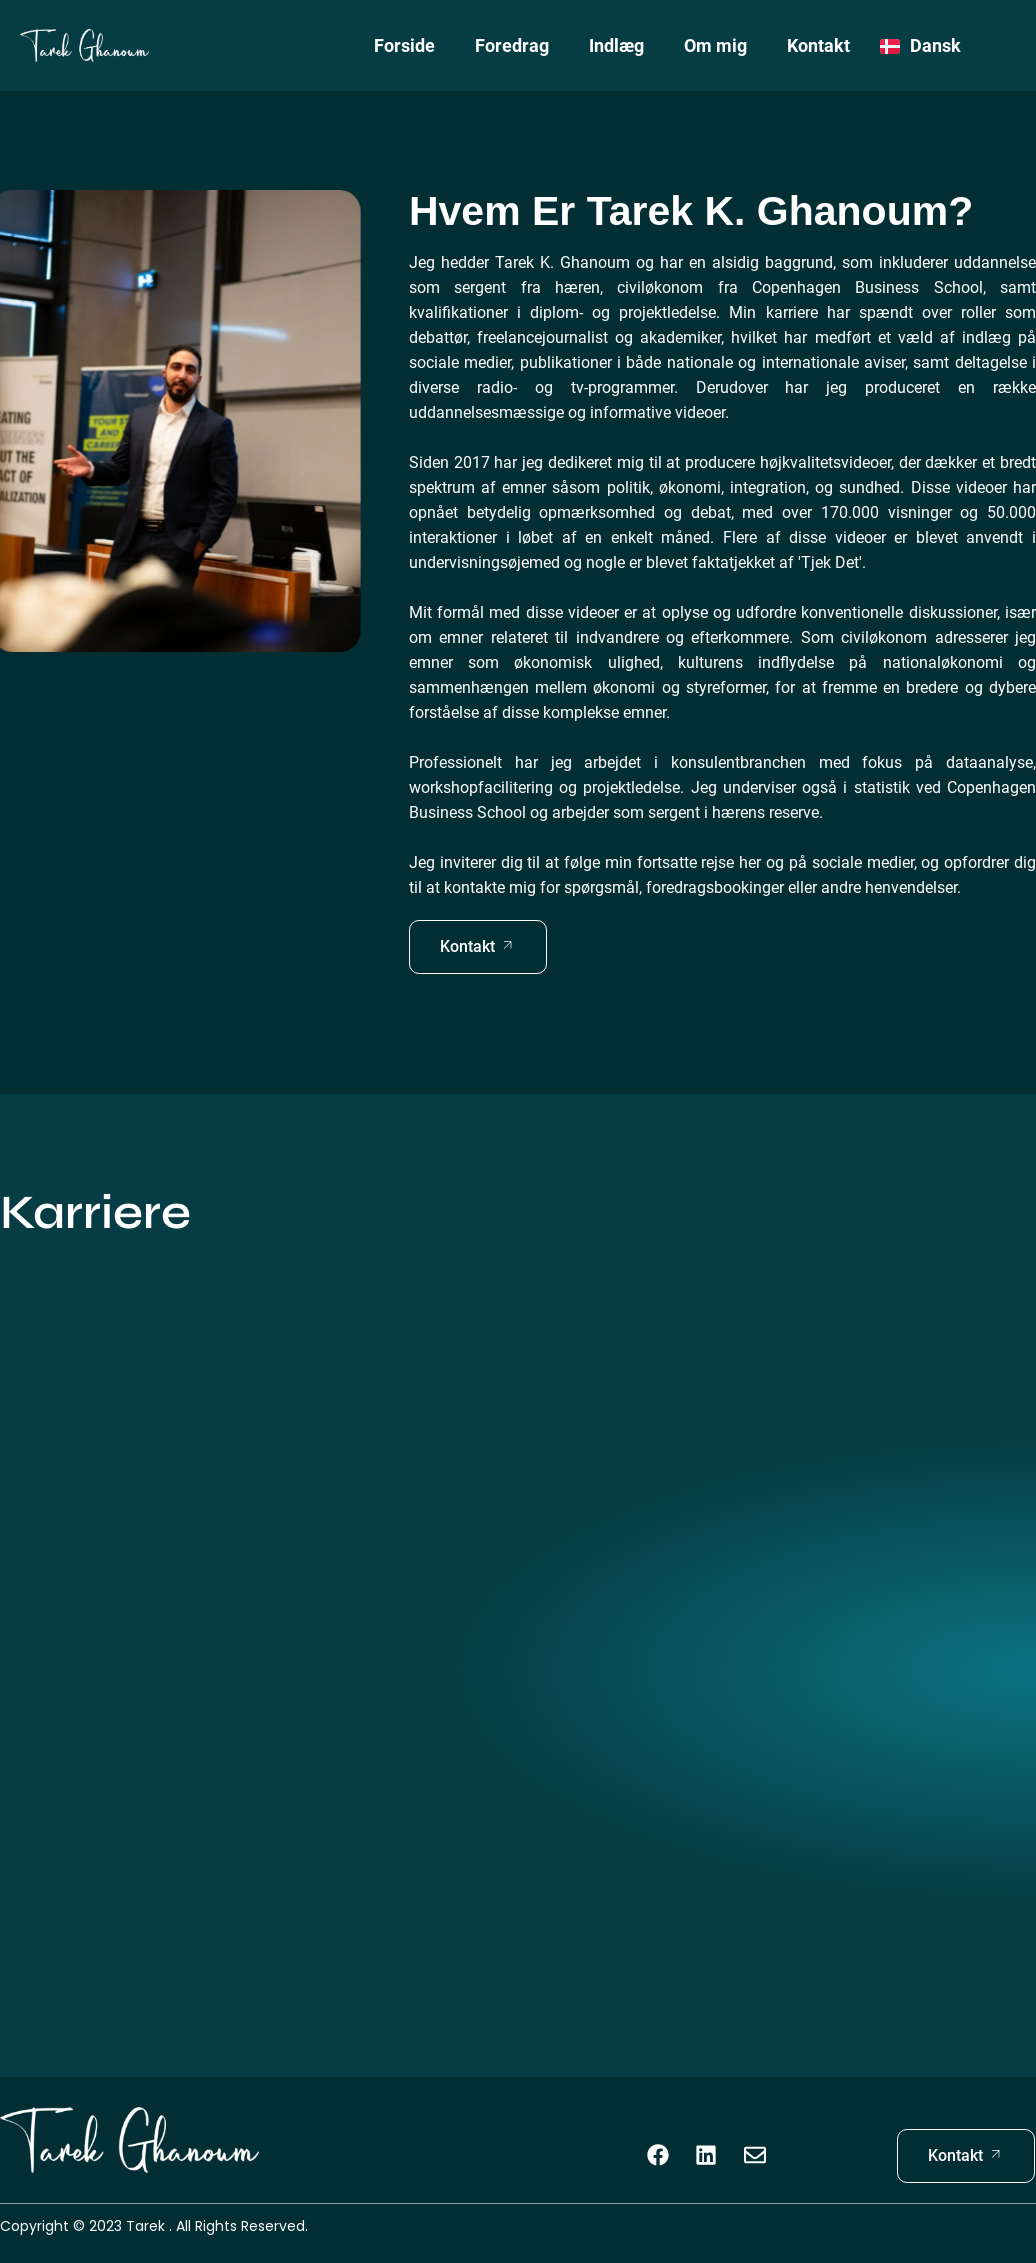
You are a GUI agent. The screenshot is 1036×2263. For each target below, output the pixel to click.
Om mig (715, 45)
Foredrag (512, 45)
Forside (404, 45)
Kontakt (818, 45)
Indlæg (616, 45)
